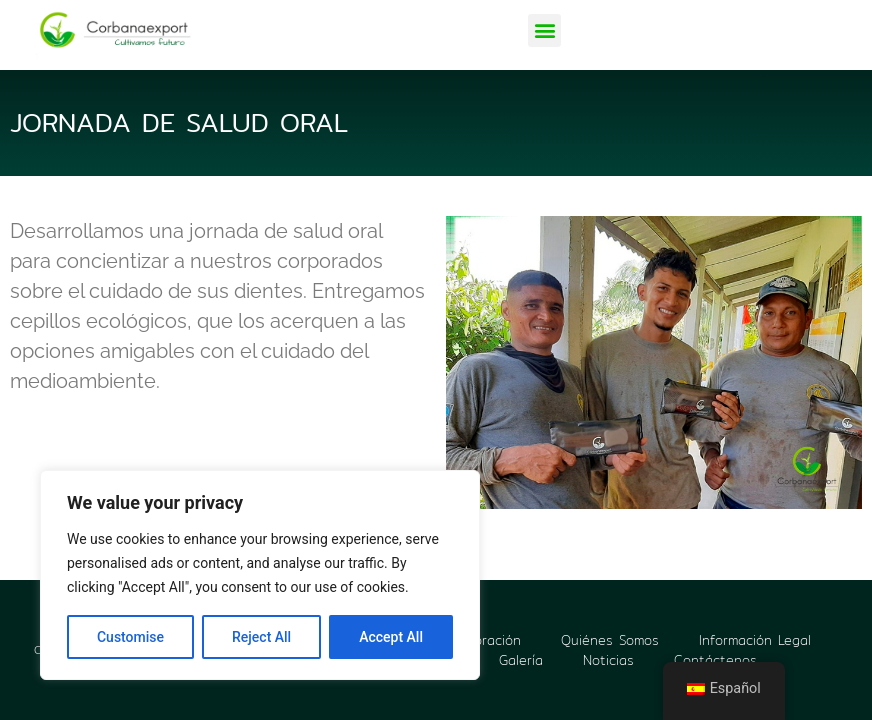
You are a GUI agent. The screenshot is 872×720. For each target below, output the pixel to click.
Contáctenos (715, 660)
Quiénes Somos (610, 640)
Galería (521, 660)
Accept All (391, 637)
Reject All (261, 637)
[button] (544, 30)
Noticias (608, 660)
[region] (260, 575)
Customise (130, 637)
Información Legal (755, 640)
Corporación (482, 640)
